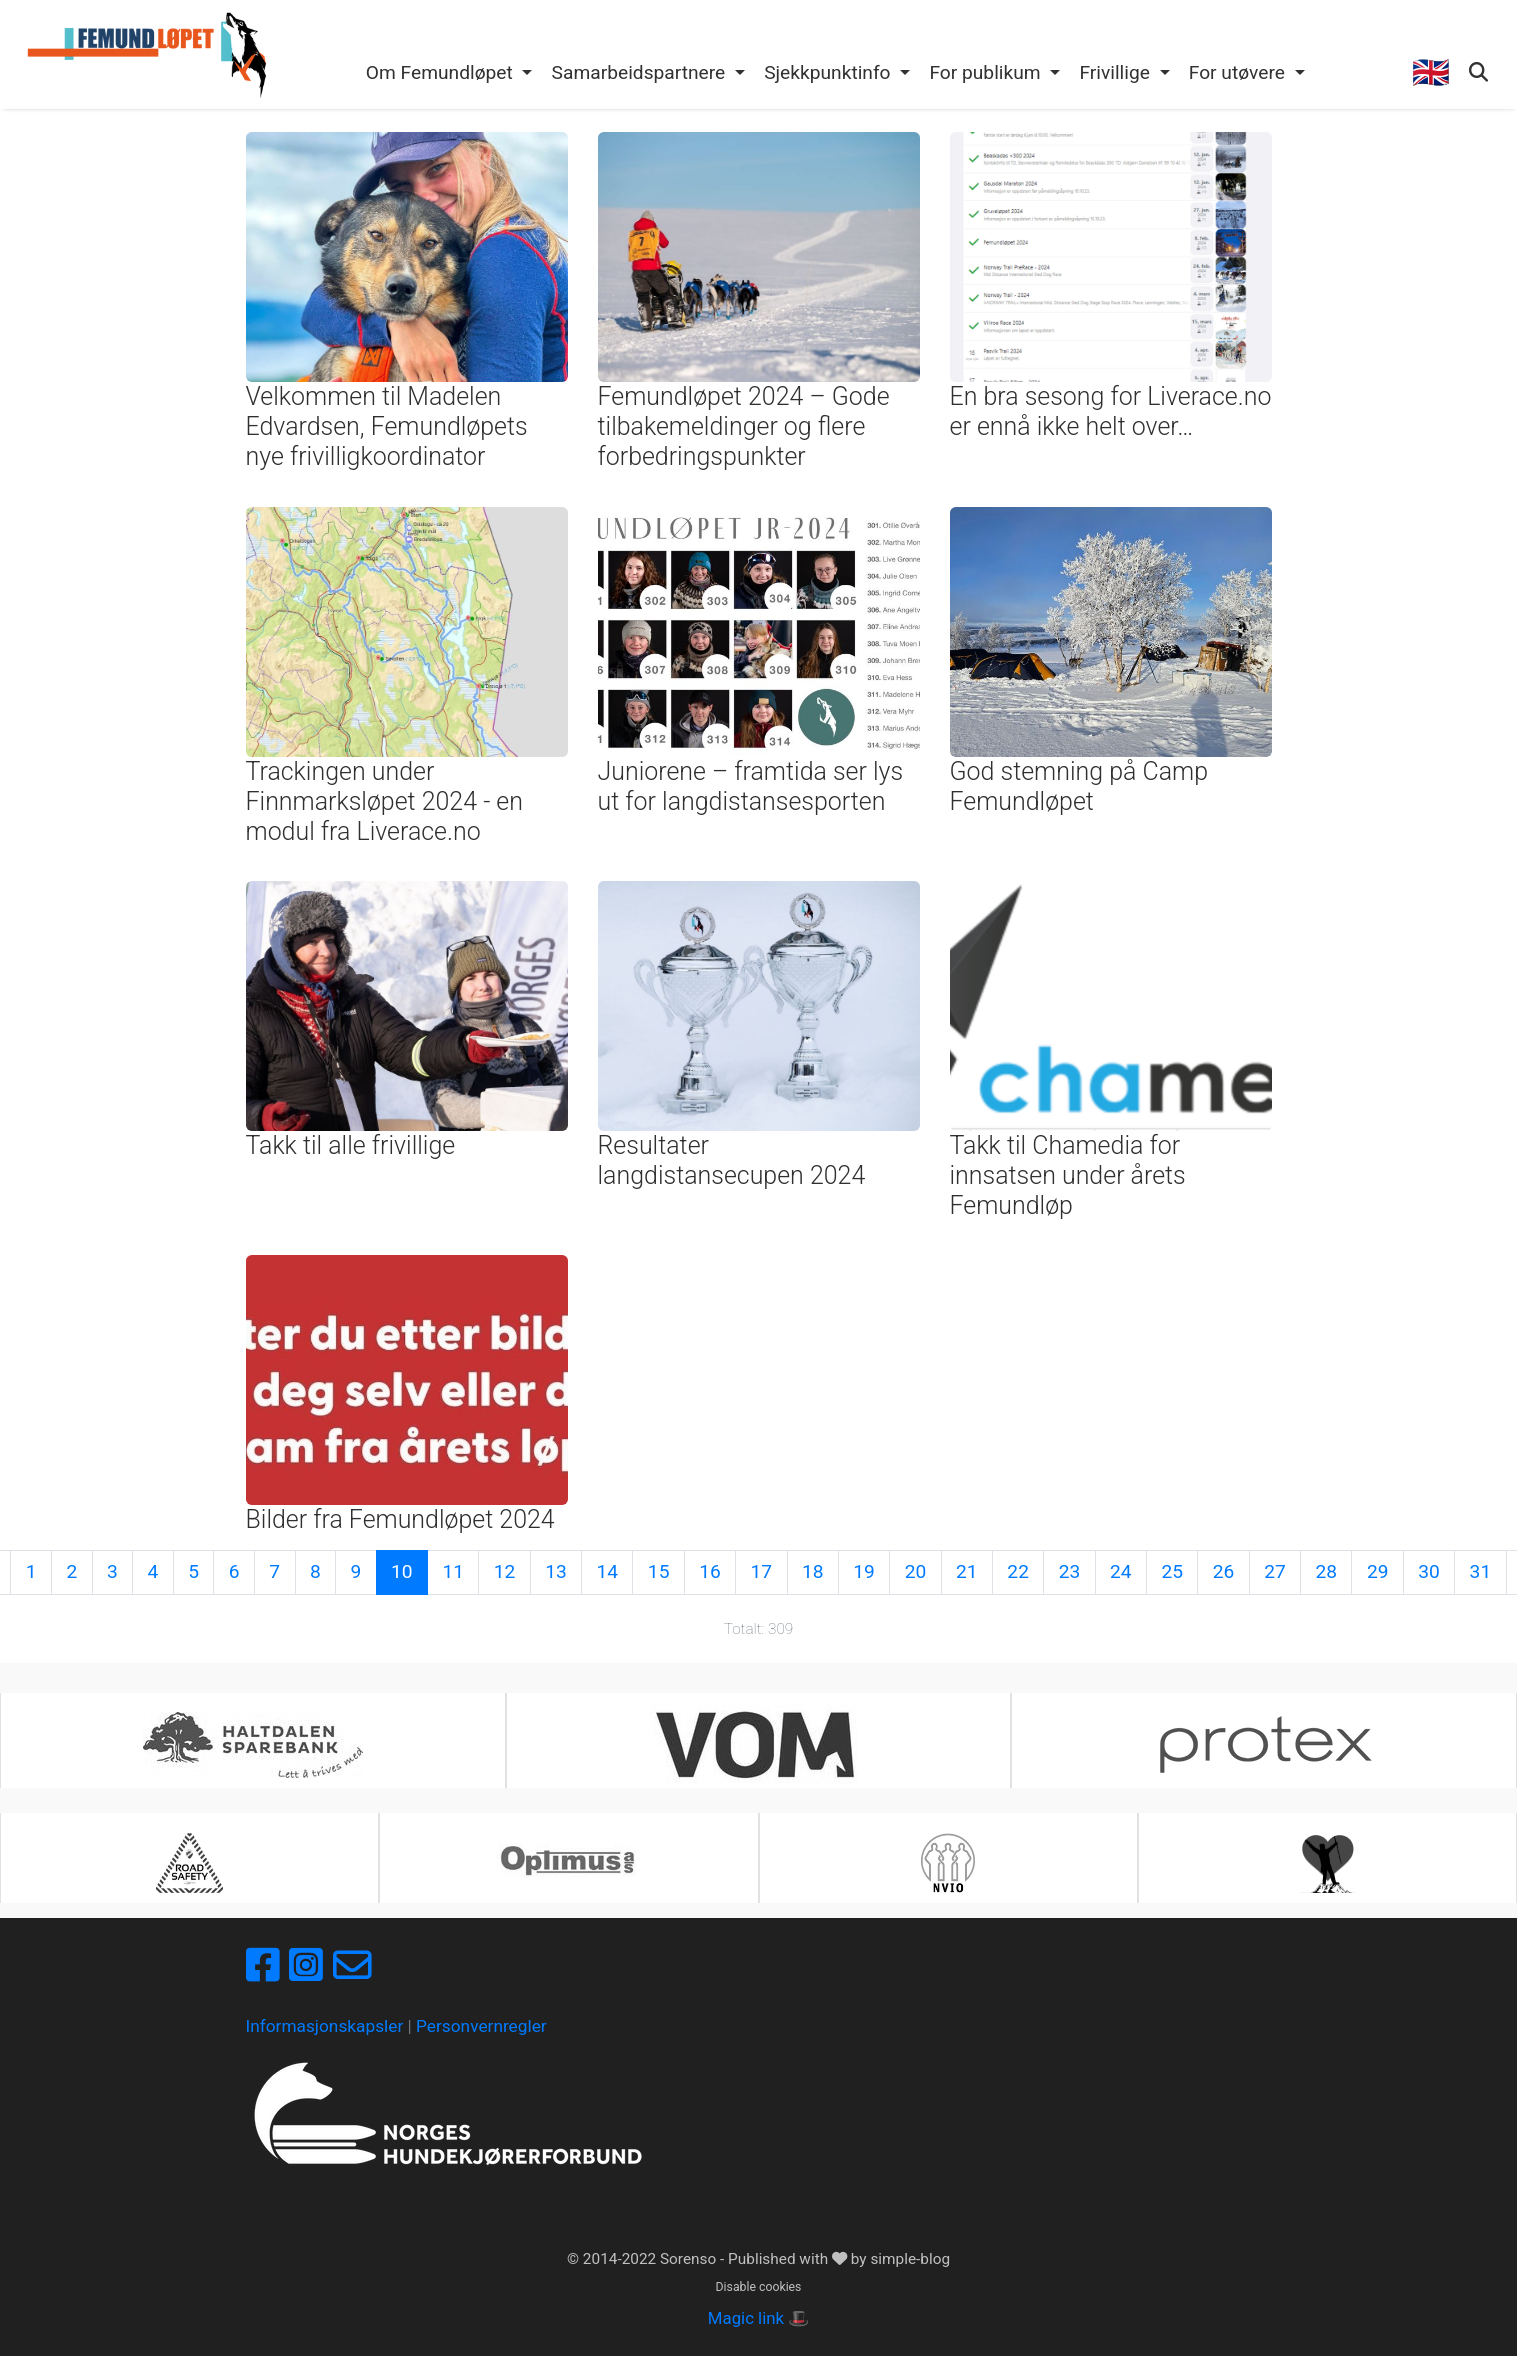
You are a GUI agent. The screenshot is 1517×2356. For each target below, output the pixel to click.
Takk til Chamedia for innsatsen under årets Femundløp (1068, 1175)
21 (967, 1571)
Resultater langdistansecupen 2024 (732, 1160)
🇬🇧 (1431, 72)
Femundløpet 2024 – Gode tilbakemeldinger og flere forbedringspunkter (744, 426)
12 (505, 1571)
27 (1275, 1571)
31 (1481, 1571)
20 (916, 1571)
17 (762, 1571)
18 (813, 1571)
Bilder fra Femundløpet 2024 (400, 1519)
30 (1429, 1571)
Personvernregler (481, 2026)
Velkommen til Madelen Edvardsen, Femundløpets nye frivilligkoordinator (387, 426)
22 (1018, 1571)
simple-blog (910, 2259)
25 (1172, 1571)
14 (607, 1571)
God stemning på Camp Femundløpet (1079, 786)
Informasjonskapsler (325, 2026)
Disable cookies (759, 2287)
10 (402, 1571)
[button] (449, 74)
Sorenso (690, 2259)
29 (1378, 1571)
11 (453, 1571)
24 (1121, 1571)
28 (1327, 1571)
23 (1070, 1571)
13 (556, 1571)
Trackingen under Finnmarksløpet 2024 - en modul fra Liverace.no (384, 801)
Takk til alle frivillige (351, 1145)
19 (864, 1571)
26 (1224, 1571)
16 (710, 1571)
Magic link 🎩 (758, 2318)
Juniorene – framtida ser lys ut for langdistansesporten (751, 786)
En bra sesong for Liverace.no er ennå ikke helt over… (1111, 411)
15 (659, 1571)
